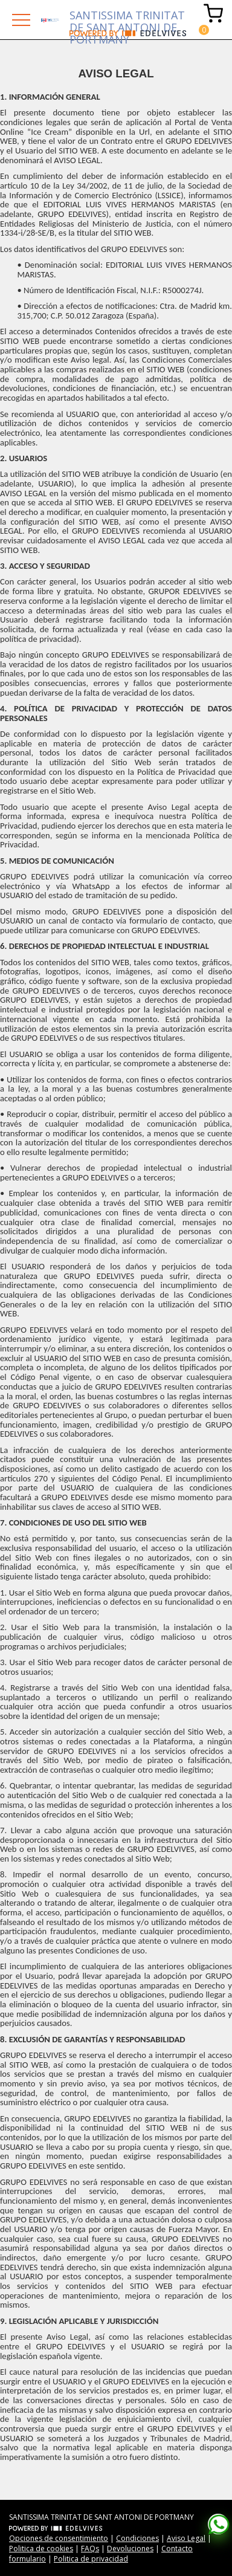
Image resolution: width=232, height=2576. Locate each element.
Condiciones (137, 2538)
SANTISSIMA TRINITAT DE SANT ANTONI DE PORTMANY (127, 19)
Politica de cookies (41, 2548)
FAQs (90, 2548)
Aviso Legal (186, 2538)
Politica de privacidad (91, 2559)
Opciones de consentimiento (58, 2538)
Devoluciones (130, 2548)
